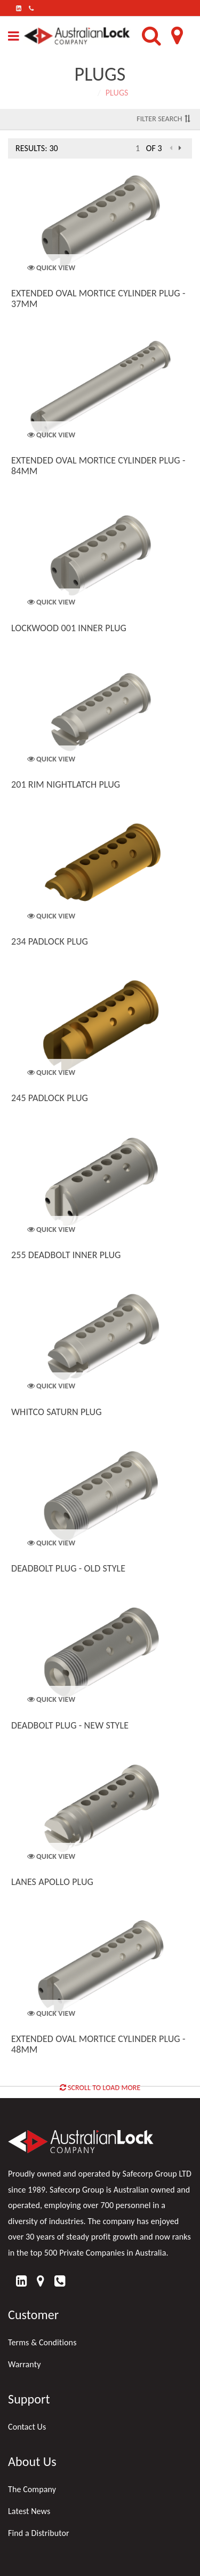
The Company (32, 2489)
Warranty (24, 2364)
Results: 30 (36, 148)
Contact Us (27, 2427)
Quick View (51, 267)
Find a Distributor (38, 2533)
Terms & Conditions (42, 2342)
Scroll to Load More (100, 2087)
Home (82, 93)
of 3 (154, 148)
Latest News (29, 2511)
